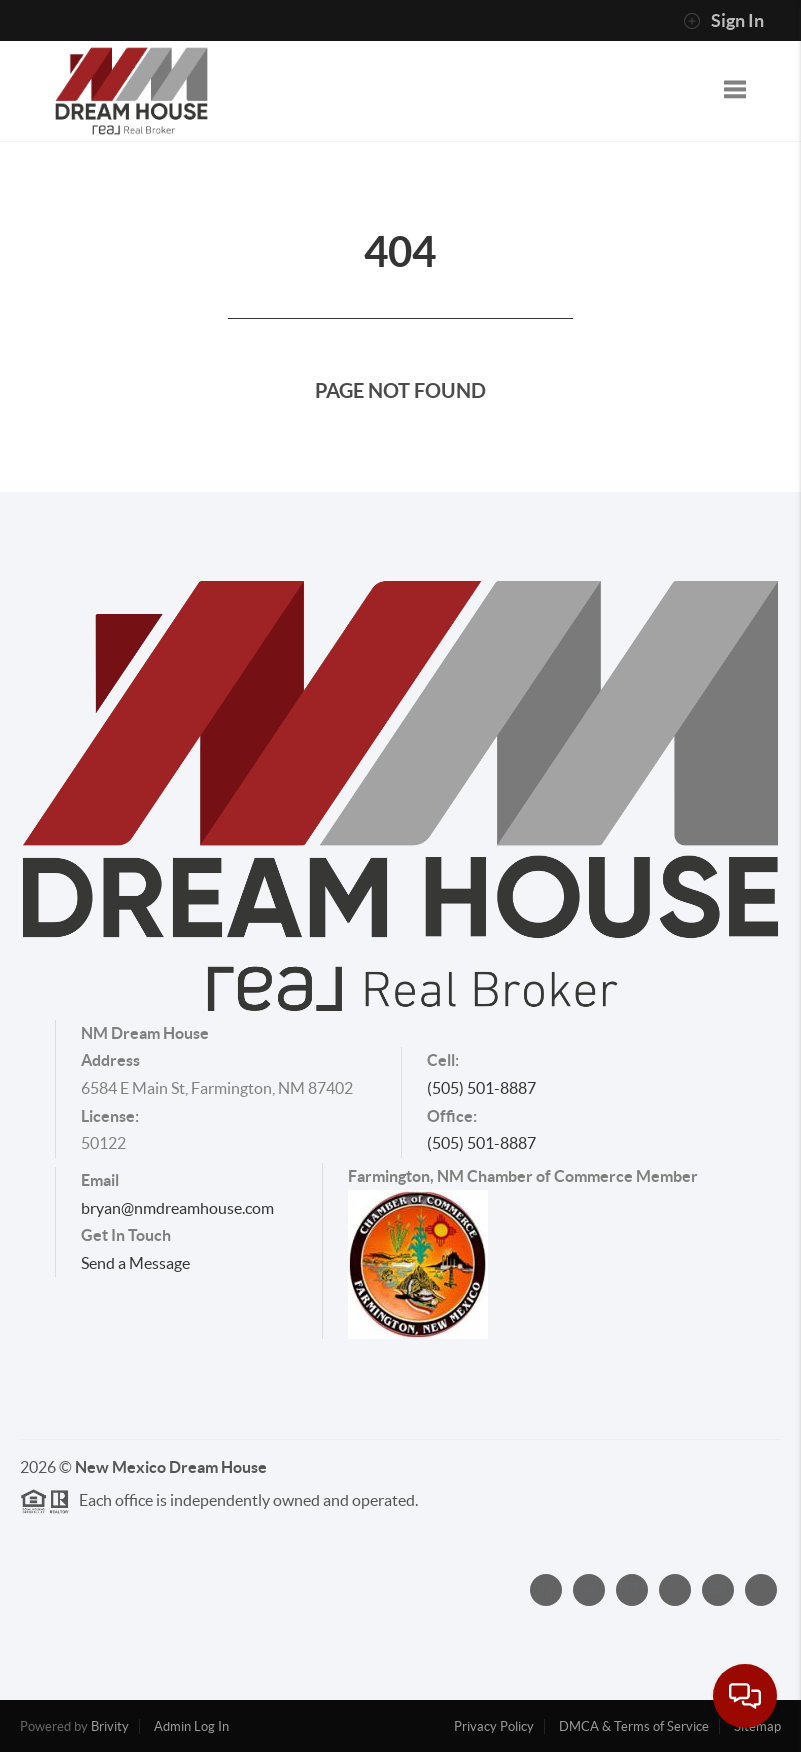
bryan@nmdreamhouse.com (177, 1208)
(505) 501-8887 (481, 1088)
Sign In (723, 21)
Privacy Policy (494, 1726)
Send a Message (135, 1263)
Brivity (110, 1726)
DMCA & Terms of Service (634, 1726)
